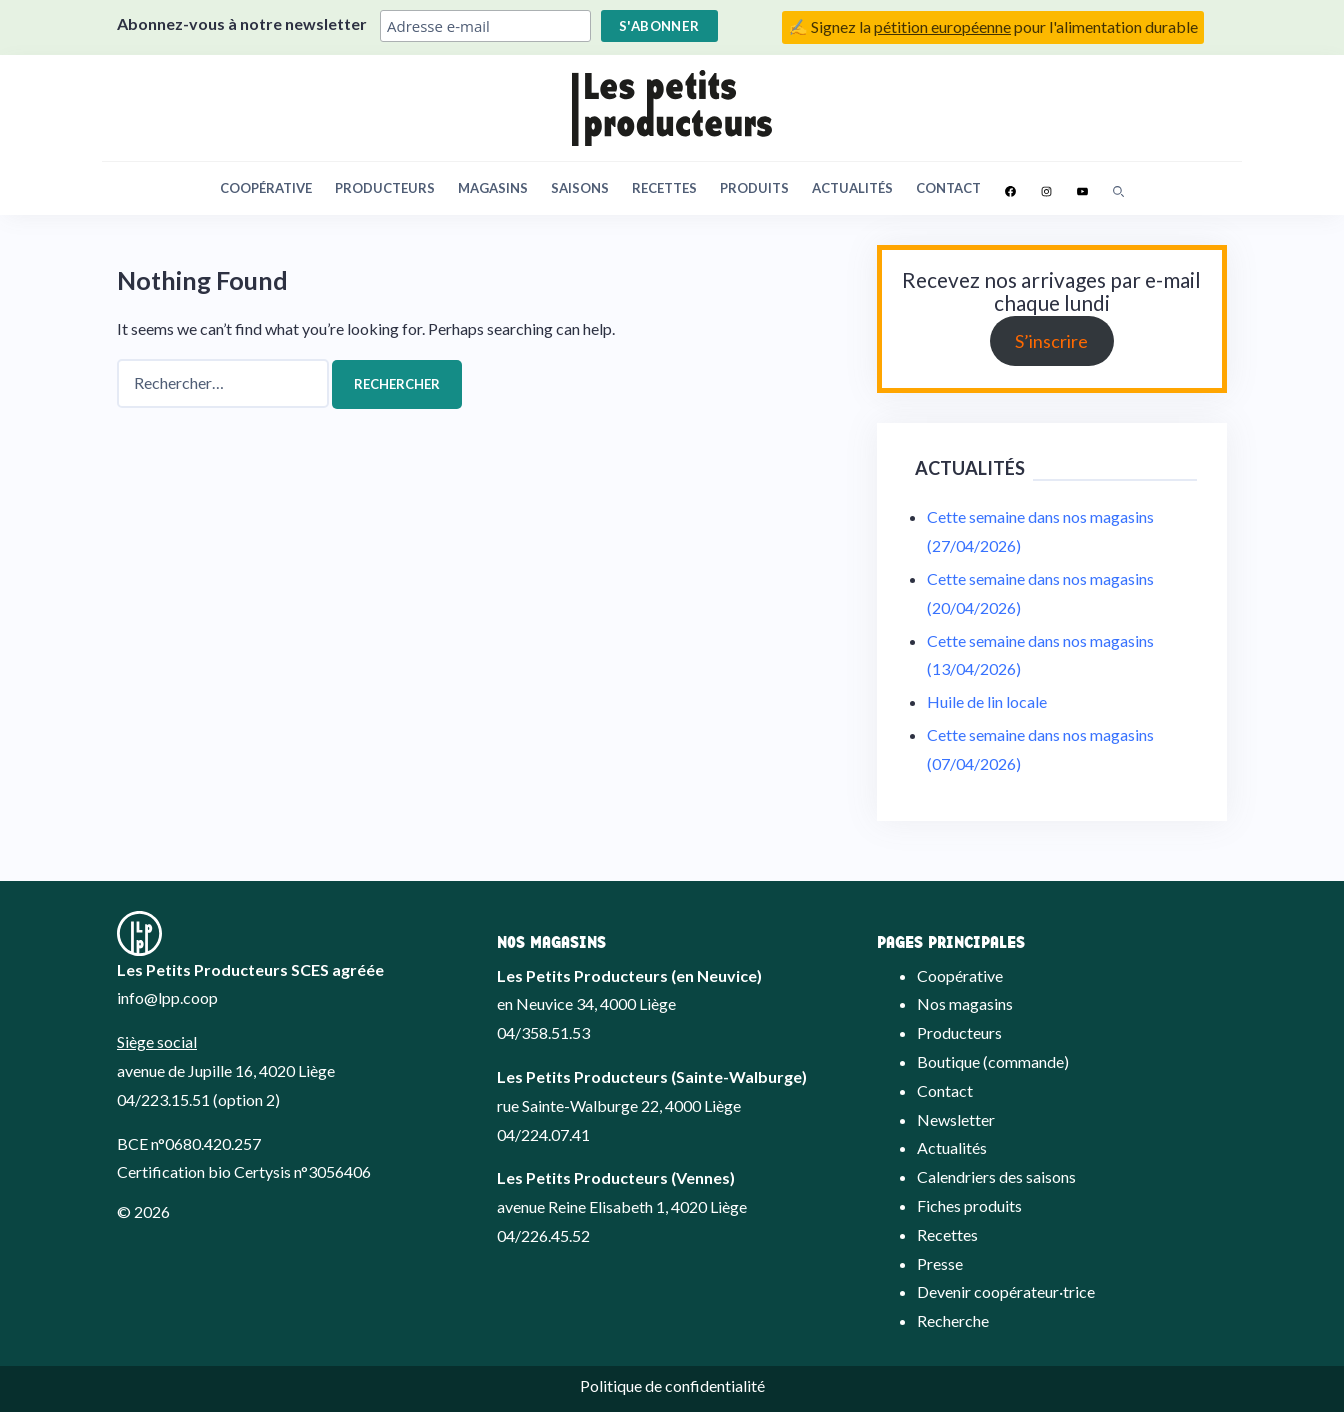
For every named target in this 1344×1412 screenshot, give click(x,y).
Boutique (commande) (993, 1061)
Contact (948, 188)
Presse (940, 1263)
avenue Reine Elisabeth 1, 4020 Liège (622, 1206)
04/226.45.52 (543, 1235)
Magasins (493, 188)
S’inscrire (1051, 341)
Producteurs (385, 188)
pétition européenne (942, 26)
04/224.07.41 (543, 1134)
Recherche (953, 1320)
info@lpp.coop (167, 997)
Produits (754, 188)
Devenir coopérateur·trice (1006, 1291)
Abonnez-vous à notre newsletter (242, 23)
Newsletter (956, 1119)
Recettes (664, 188)
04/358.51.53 (543, 1032)
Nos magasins (965, 1003)
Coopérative (266, 188)
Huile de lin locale (987, 701)
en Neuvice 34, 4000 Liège (586, 1003)
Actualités (852, 188)
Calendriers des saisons (996, 1176)
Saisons (580, 188)
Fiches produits (969, 1205)
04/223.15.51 (163, 1099)
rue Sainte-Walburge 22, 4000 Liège (619, 1105)
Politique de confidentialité (672, 1385)
